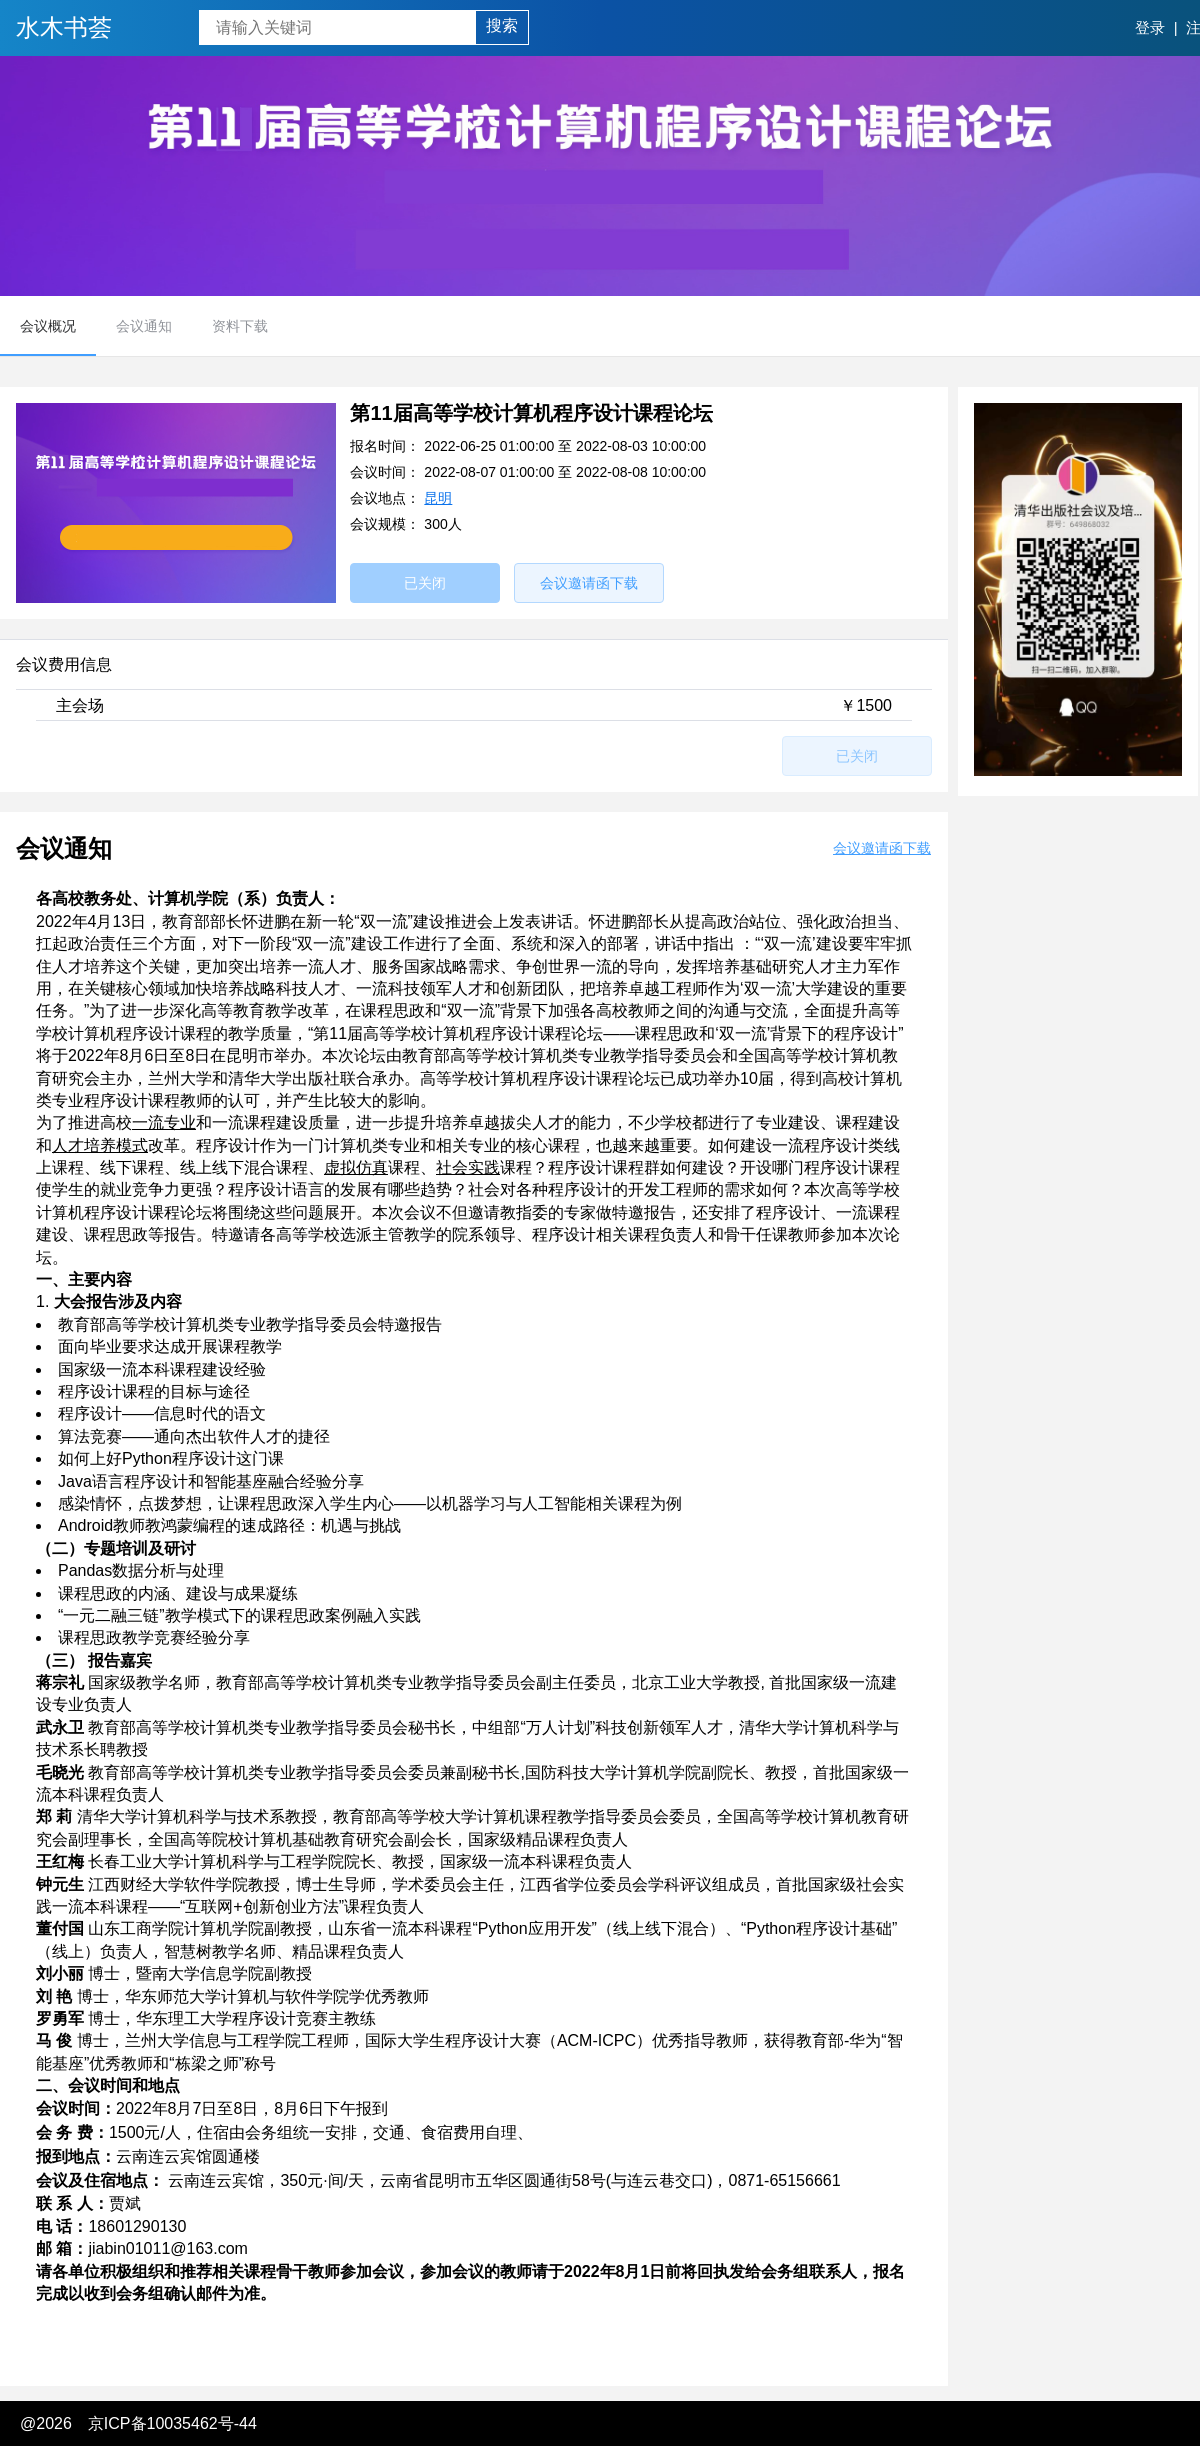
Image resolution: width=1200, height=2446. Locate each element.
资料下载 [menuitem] (240, 326)
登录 (1150, 27)
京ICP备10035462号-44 (172, 2423)
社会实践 (468, 1167)
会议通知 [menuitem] (144, 326)
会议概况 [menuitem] (48, 326)
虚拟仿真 (356, 1167)
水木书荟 (64, 27)
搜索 (502, 25)
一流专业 (164, 1122)
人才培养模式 (100, 1145)
